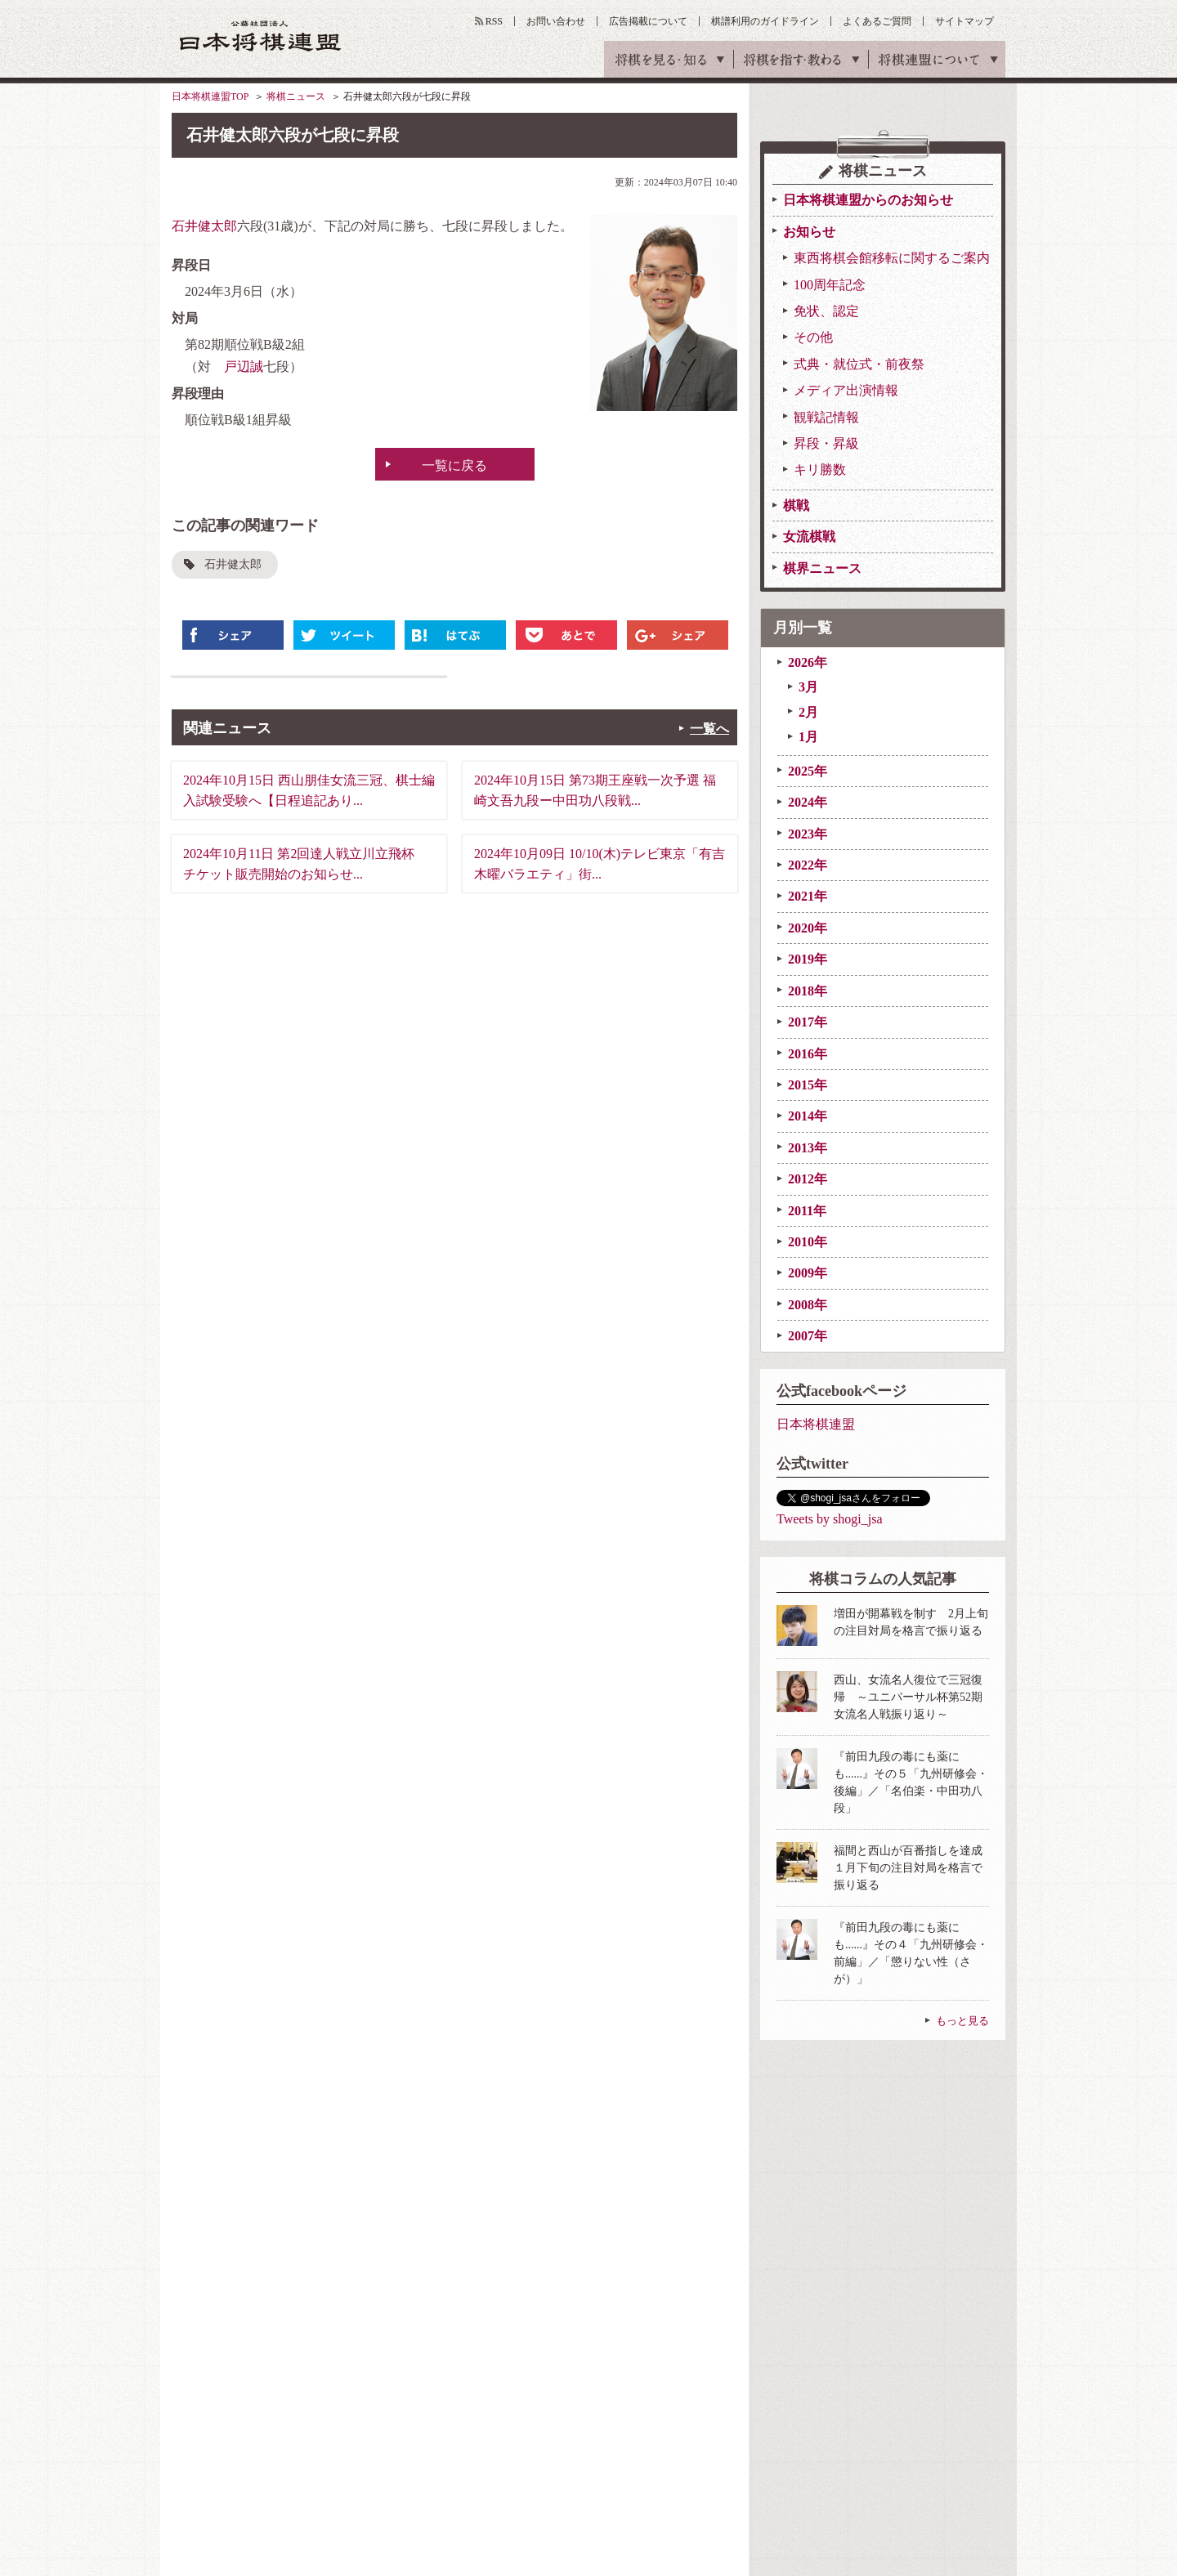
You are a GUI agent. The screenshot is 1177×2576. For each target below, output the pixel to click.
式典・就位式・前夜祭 (859, 364)
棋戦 (796, 505)
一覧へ (709, 729)
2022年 (807, 865)
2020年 (807, 928)
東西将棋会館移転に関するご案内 (892, 258)
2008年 (807, 1305)
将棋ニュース (295, 96)
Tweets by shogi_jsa (829, 1519)
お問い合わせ (555, 21)
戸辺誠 (243, 366)
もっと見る (962, 2021)
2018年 (807, 991)
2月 (808, 712)
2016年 (807, 1054)
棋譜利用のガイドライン (765, 21)
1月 (808, 737)
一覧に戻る (454, 465)
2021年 (807, 896)
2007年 (807, 1336)
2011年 (807, 1211)
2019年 (807, 959)
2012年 (807, 1179)
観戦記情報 (826, 417)
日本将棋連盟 (815, 1424)
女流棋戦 (809, 536)
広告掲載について (648, 21)
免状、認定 (826, 311)
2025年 (807, 771)
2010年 (807, 1242)
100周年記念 (830, 285)
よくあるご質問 (877, 21)
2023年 (807, 834)
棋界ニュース (822, 568)
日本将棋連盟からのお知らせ (868, 200)
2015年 (807, 1085)
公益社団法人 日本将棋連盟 (261, 35)
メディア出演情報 (846, 390)
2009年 (807, 1273)
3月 (808, 687)
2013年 (807, 1148)
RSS (494, 21)
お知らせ (809, 232)
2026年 (807, 662)
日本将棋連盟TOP (210, 96)
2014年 (807, 1116)
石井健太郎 (204, 226)
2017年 (807, 1022)
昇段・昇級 (826, 443)
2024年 (807, 802)
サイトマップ (964, 21)
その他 (813, 337)
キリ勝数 (820, 469)
